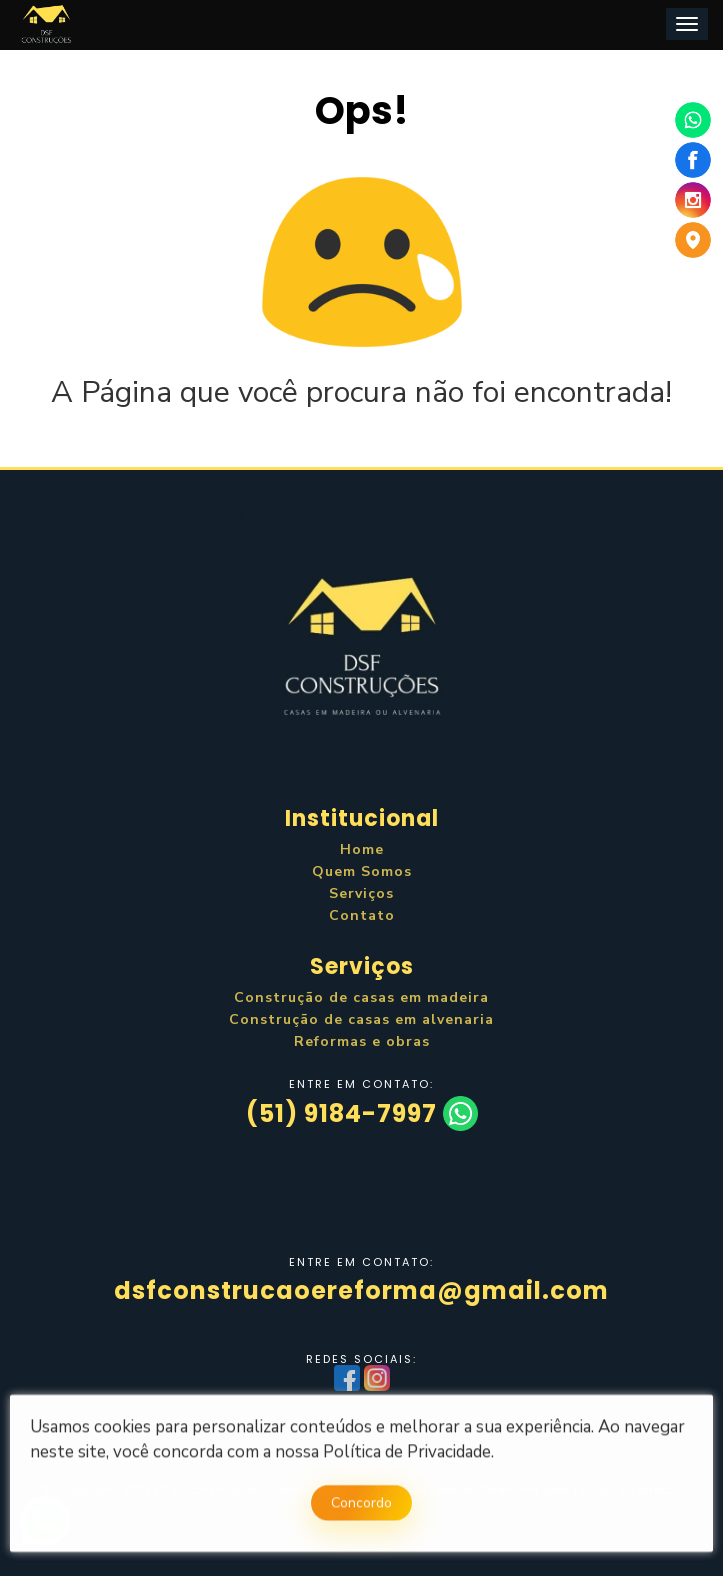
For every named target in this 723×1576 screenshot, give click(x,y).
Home (362, 849)
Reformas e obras (362, 1041)
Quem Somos (362, 871)
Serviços (361, 893)
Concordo (361, 1506)
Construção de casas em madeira (361, 997)
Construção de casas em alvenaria (361, 1019)
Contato (362, 915)
